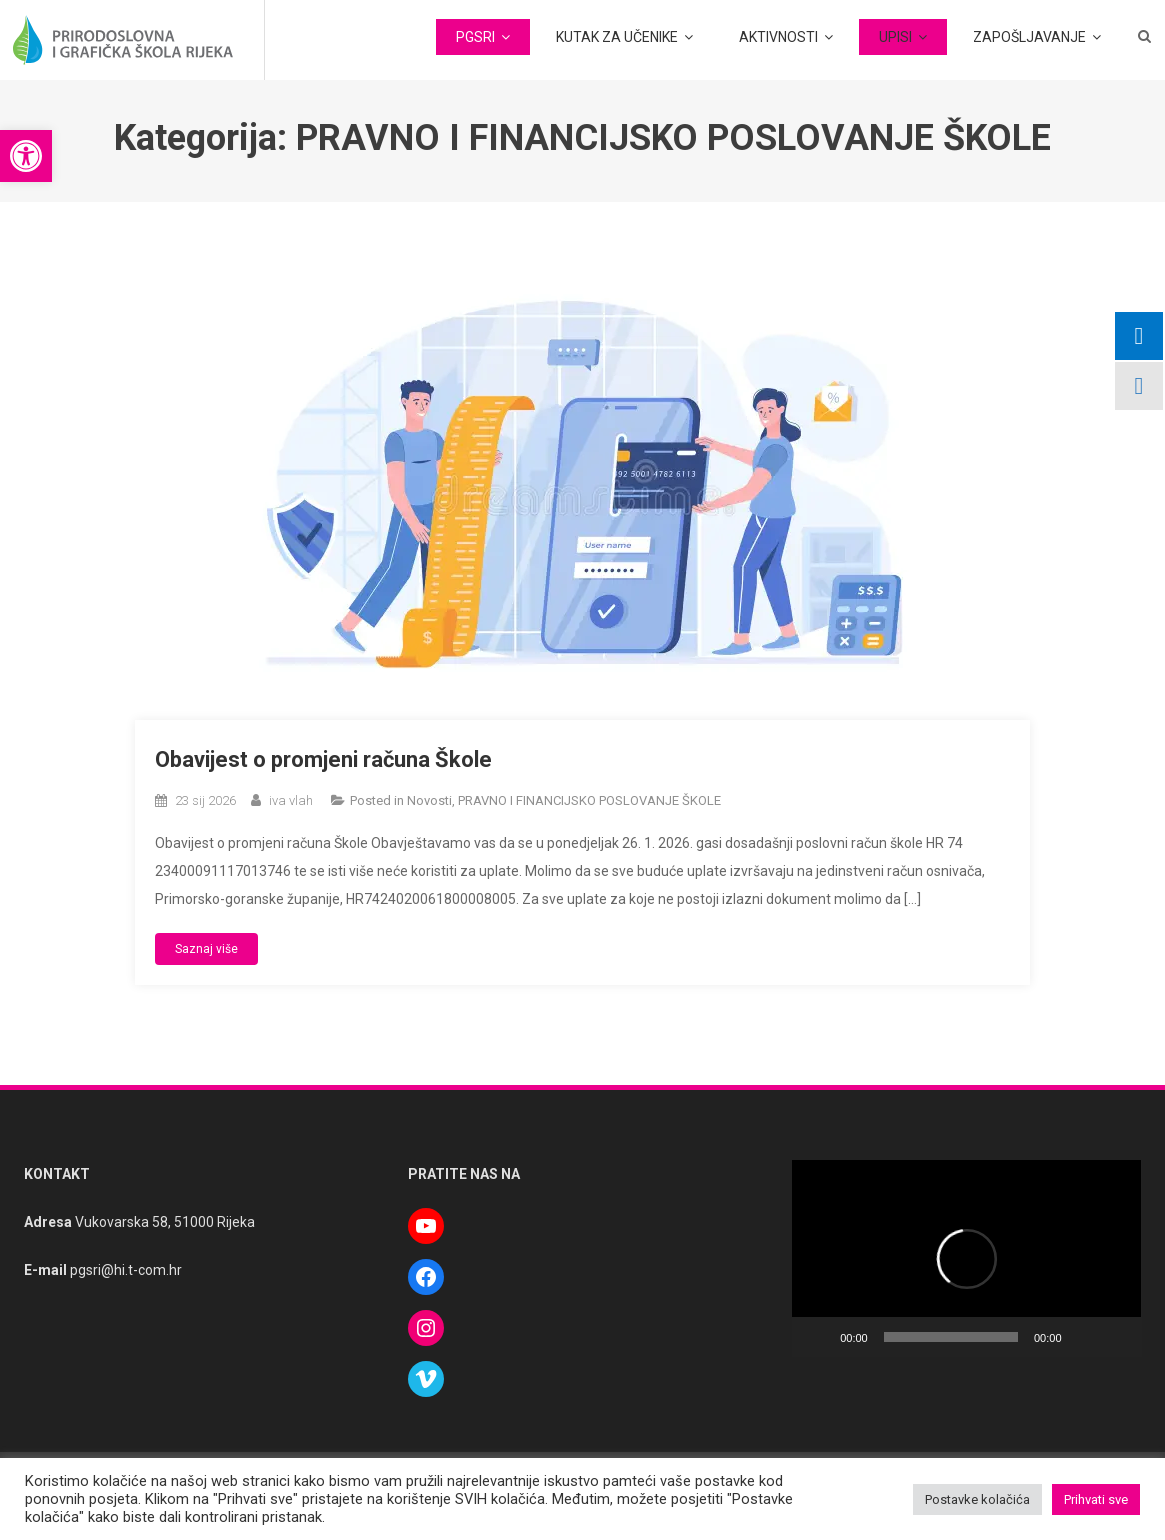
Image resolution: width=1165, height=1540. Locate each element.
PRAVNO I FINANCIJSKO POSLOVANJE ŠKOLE (589, 800)
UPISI (895, 37)
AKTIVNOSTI (778, 37)
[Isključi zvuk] (1084, 1337)
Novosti (429, 800)
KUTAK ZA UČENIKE (617, 37)
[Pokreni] (818, 1337)
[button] (26, 156)
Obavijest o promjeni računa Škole (323, 759)
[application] (966, 1258)
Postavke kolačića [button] (977, 1499)
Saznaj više (206, 949)
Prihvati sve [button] (1096, 1499)
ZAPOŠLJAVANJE (1029, 37)
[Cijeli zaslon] (1116, 1337)
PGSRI (475, 37)
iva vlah (291, 800)
